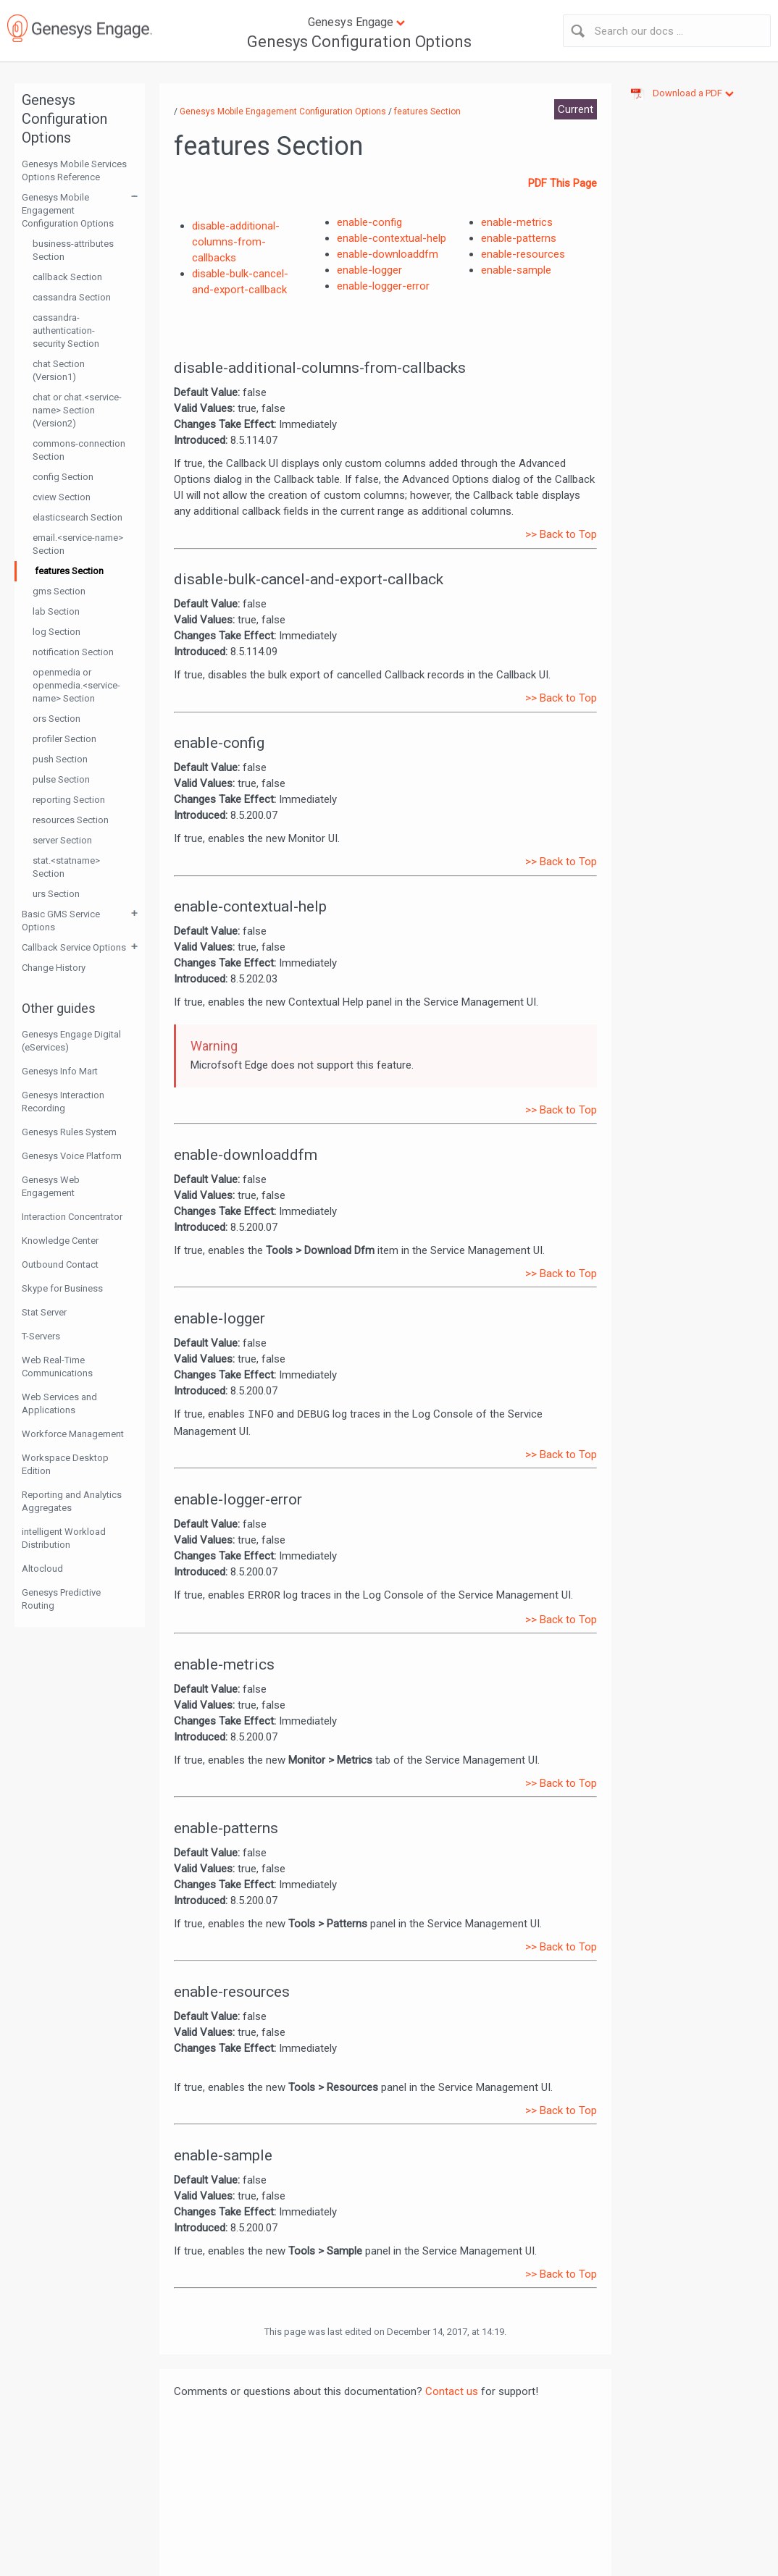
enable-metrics (517, 222)
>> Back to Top (561, 534)
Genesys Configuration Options (359, 42)
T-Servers (41, 1336)
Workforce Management (73, 1433)
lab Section (56, 611)
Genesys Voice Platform (72, 1155)
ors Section (56, 718)
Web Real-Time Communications (57, 1367)
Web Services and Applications (59, 1403)
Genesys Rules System (69, 1132)
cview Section (62, 497)
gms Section (59, 591)
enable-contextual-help (391, 238)
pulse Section (61, 779)
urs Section (56, 893)
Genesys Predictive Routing (61, 1599)
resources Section (71, 820)
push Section (60, 759)
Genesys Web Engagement (51, 1186)
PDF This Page (562, 183)
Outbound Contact (60, 1264)
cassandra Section (72, 297)
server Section (62, 840)
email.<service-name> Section (78, 544)
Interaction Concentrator (72, 1216)
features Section (69, 570)
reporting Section (69, 799)
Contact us (451, 2391)
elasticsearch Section (77, 517)
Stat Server (44, 1312)
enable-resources (523, 254)
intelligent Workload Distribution (64, 1538)
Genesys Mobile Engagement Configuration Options (68, 210)
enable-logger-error (383, 285)
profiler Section (64, 738)
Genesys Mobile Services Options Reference (74, 170)
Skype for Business (62, 1288)
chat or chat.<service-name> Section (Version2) (77, 410)
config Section (63, 476)
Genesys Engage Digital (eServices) (71, 1041)
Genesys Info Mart (60, 1071)
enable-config (369, 222)
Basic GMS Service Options (61, 921)
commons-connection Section (79, 450)
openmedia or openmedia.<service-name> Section (76, 685)
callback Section (67, 277)
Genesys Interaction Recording (63, 1102)
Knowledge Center (60, 1240)
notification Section (73, 652)
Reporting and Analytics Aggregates (72, 1501)
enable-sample (516, 270)
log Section (56, 631)
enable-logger (369, 270)
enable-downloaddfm (387, 254)
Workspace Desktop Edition (65, 1464)
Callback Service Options (74, 947)
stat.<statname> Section (66, 867)
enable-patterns (518, 238)
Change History (53, 967)
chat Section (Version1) (59, 370)
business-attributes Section (73, 250)
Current (575, 109)
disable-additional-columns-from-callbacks (236, 241)
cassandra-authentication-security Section (66, 330)
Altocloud (42, 1568)
